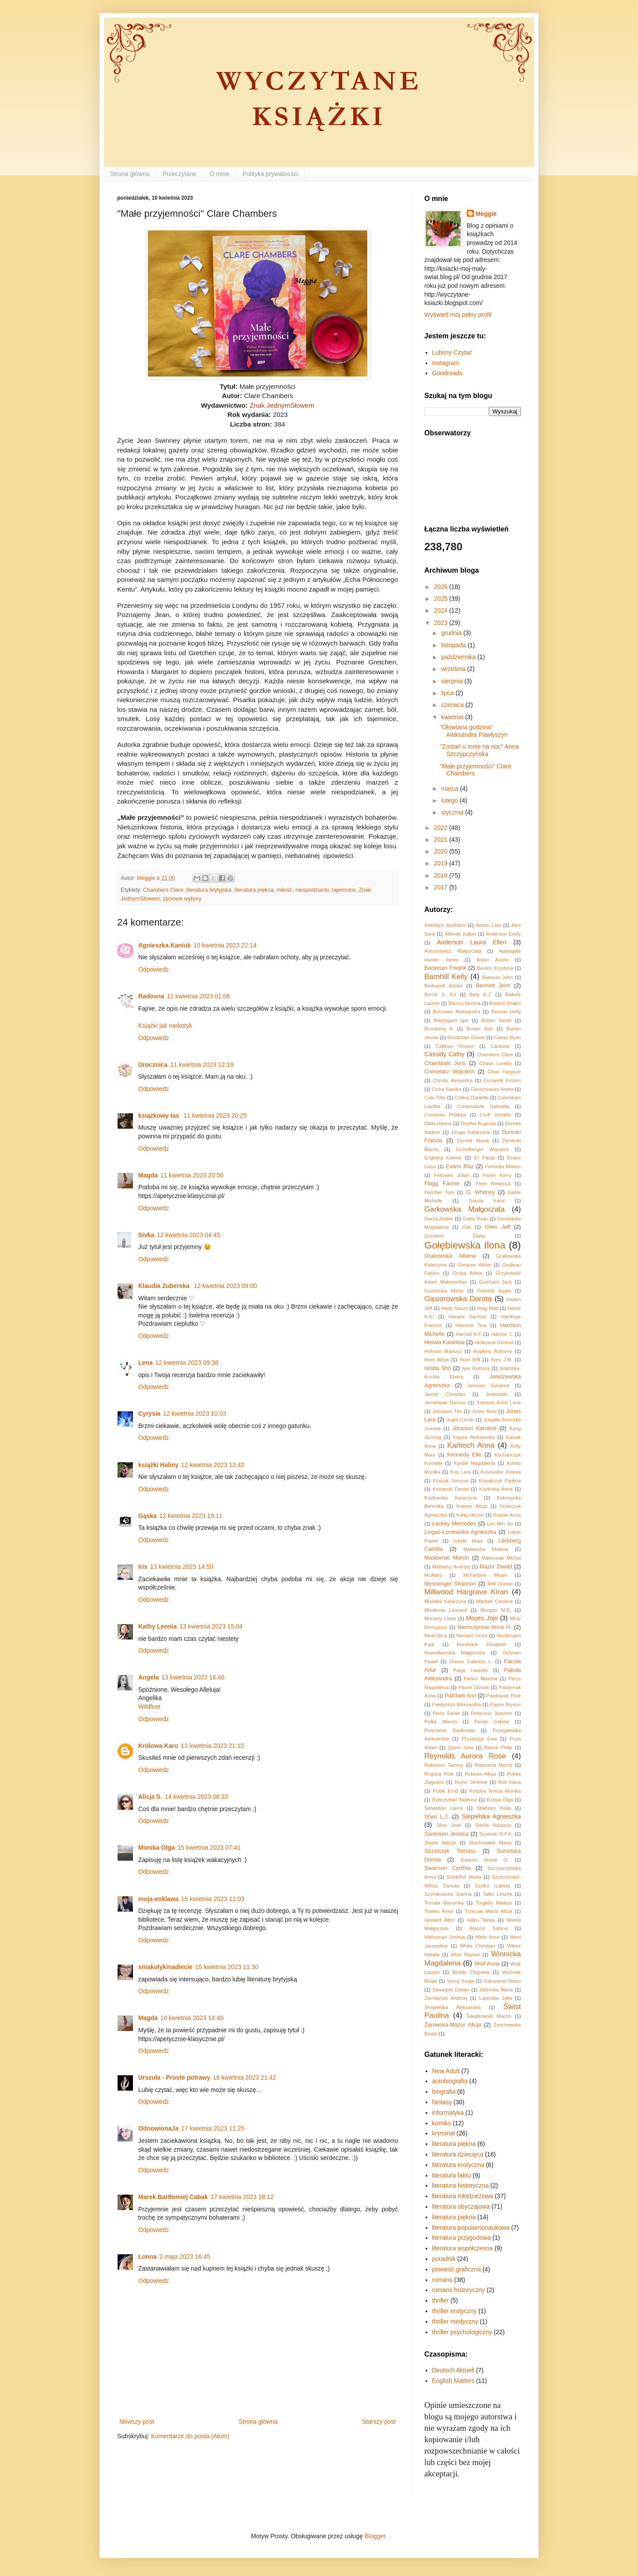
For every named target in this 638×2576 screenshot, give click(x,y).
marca (450, 788)
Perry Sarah (446, 1713)
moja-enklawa (158, 1898)
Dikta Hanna (438, 1123)
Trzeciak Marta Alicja (488, 1911)
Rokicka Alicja (480, 1773)
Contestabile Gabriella (483, 1106)
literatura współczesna (462, 2248)
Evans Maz (460, 1166)
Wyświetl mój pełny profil (457, 314)
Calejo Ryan (507, 1037)
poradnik (444, 2258)
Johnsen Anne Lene (498, 1402)
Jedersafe (496, 1394)
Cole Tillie (435, 1097)
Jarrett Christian (444, 1394)
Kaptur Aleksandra (474, 1437)
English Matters (453, 2380)
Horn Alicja (436, 1359)
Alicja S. (150, 1796)
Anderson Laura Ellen (471, 942)
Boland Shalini (505, 1003)
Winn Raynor (465, 1954)
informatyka (448, 2112)
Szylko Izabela (492, 1885)
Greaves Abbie (474, 1264)
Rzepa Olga (500, 1799)
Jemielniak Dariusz (445, 1402)
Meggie (486, 213)
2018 (441, 875)
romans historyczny (458, 2289)
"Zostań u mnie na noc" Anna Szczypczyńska (479, 750)
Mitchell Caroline (494, 1601)
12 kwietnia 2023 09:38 (187, 1362)
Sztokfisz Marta (464, 1877)
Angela (148, 1677)
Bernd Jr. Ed (440, 994)
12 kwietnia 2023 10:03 (194, 1413)
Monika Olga (156, 1847)
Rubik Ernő (445, 1791)
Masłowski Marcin (446, 1558)
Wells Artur (487, 1937)
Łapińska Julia (495, 1998)
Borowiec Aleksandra (456, 1011)
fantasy (442, 2102)
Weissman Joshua (444, 1937)
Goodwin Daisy (454, 1235)
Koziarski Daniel (451, 1489)
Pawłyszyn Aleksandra (456, 1704)
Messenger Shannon (450, 1584)
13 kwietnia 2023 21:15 (212, 1745)
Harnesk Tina (471, 1325)
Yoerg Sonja (460, 1981)
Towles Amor (438, 1911)
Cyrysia (149, 1413)
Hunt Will (469, 1359)
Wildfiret (149, 1706)
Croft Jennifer (495, 1114)
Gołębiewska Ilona (464, 1245)
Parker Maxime (481, 1678)
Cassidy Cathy (444, 1054)
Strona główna (130, 173)
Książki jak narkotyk (165, 1025)
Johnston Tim (447, 1411)
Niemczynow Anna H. (485, 1627)
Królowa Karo (158, 1745)
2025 (441, 598)
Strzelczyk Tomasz (450, 1851)
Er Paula (484, 1157)
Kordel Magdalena (474, 1463)
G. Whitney (480, 1192)
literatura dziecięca (458, 2154)
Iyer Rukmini (476, 1368)
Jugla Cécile (459, 1419)
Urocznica (153, 1064)
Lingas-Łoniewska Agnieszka (460, 1532)
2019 (441, 863)
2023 (441, 622)
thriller (440, 2300)
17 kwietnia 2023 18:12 (242, 2196)
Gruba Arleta (467, 1273)
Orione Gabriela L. (470, 1661)
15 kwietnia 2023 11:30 (226, 1966)
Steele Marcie (440, 1842)
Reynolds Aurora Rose (465, 1756)
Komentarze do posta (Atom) (190, 2436)
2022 (441, 827)
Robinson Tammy (443, 1765)
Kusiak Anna (507, 1515)
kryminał (443, 2133)
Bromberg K (438, 1028)
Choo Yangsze (504, 1071)
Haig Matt (487, 1308)
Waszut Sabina (488, 1928)
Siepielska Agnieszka (491, 1816)
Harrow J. (502, 1334)
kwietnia (453, 717)
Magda (148, 1175)
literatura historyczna (460, 2185)
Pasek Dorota (474, 1687)
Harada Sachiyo (467, 1316)
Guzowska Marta (443, 1290)
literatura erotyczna (458, 2164)
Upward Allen (439, 1920)
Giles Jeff (497, 1227)
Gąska (147, 1515)
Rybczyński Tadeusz (454, 1799)
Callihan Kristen (455, 1046)
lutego (450, 800)
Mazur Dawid (496, 1567)
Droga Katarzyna (471, 1132)
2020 (441, 851)
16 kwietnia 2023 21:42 (244, 2077)
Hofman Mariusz (443, 1351)
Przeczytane (180, 173)
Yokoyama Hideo (502, 1981)
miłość (285, 890)
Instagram (445, 362)
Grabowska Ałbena (450, 1256)
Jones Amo (484, 1411)
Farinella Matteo (503, 1166)
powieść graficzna (456, 2269)
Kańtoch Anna (471, 1445)
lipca (448, 692)
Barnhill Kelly (446, 976)
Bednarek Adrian (443, 985)
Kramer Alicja (471, 1506)
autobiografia (450, 2080)
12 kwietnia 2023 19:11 (190, 1515)
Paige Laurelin (470, 1670)
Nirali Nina (435, 1635)
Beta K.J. (481, 994)
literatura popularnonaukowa (471, 2227)
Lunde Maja (467, 1540)
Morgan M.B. (495, 1610)
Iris (142, 1566)
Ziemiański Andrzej (445, 1998)
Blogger (375, 2536)
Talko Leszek (497, 1894)
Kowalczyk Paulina (500, 1480)
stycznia (453, 812)
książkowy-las (159, 1115)
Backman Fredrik (445, 968)
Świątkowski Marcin (489, 2016)
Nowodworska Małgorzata (454, 1652)
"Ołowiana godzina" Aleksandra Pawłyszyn (474, 731)
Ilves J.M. (502, 1359)
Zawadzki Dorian (451, 1989)
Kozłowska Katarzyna (450, 1497)
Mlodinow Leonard (445, 1610)
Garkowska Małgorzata (464, 1209)
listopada (454, 645)
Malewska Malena (485, 1549)
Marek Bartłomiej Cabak (173, 2196)
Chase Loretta (495, 1063)
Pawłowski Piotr (503, 1695)
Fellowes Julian (452, 1175)
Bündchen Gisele (466, 1037)
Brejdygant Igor (451, 1020)
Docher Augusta (478, 1123)
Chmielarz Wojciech (449, 1072)
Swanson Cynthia (447, 1868)
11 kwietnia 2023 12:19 (201, 1064)
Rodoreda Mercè (493, 1765)
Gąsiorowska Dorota (458, 1299)
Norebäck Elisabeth (481, 1644)
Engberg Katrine (443, 1157)
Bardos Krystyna (495, 968)
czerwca (453, 704)
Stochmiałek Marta (490, 1842)
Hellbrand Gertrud (493, 1342)
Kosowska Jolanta (500, 1472)
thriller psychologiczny (462, 2332)
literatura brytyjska (208, 890)
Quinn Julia (460, 1747)
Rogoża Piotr (439, 1773)
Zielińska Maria (496, 1989)
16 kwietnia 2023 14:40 (191, 2017)
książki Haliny (158, 1464)
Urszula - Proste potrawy (174, 2077)
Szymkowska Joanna (448, 1894)
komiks (442, 2123)
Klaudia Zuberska (164, 1285)
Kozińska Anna (496, 1489)
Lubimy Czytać (452, 352)
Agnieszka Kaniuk (164, 945)
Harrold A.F (468, 1334)
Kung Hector (470, 1515)
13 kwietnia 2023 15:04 (211, 1626)
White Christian (477, 1945)
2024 (441, 610)
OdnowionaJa (158, 2128)
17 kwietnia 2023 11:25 (212, 2128)
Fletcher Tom (439, 1192)
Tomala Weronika (444, 1902)
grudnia (452, 632)
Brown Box (479, 1028)
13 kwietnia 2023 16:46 (193, 1677)
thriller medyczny (455, 2321)
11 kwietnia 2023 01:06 (198, 996)
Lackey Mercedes (454, 1524)
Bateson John (497, 977)
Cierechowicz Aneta (491, 1089)
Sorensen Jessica (446, 1834)
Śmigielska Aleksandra (452, 2007)
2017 (441, 887)
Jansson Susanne (488, 1385)
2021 (441, 839)
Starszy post (379, 2421)
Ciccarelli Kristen (502, 1080)
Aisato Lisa (488, 925)
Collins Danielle (471, 1097)
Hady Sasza (454, 1308)
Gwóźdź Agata (494, 1290)
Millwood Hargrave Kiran (466, 1592)
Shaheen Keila (494, 1808)
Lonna (147, 2256)
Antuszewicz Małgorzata (452, 951)
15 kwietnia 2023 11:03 (212, 1898)
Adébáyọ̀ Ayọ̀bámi (445, 925)
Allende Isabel (460, 933)
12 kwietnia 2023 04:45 (188, 1234)
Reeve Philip (498, 1747)
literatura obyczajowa (461, 2206)
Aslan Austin (493, 959)
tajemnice (344, 890)
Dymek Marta (473, 1140)
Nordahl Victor (471, 1635)
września (454, 668)
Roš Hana (509, 1782)
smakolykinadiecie (165, 1966)
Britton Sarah (496, 1020)
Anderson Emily (503, 933)
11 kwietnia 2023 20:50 (191, 1175)
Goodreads (447, 373)
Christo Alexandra (453, 1080)
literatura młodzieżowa (462, 2195)
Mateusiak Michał (501, 1558)
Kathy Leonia (157, 1626)
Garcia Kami (487, 1200)
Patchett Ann (461, 1696)
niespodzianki (312, 890)
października (459, 656)
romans (442, 2279)
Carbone (500, 1046)
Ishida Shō (437, 1368)
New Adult (446, 2070)
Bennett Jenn (493, 986)
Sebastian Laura (443, 1808)
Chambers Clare (163, 890)
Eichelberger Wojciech (482, 1149)
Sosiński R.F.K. (496, 1834)
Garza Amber (438, 1218)
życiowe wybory (182, 899)
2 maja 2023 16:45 (184, 2256)
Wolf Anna (487, 1964)
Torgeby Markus (494, 1902)
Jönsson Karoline (474, 1428)
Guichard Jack (495, 1281)
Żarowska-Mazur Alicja (452, 2025)
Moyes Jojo (482, 1618)
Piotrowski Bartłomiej (449, 1730)
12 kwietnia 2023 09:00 (225, 1285)
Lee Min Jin (500, 1523)
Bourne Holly (506, 1011)
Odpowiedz (153, 969)
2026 (441, 586)
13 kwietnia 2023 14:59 (181, 1566)
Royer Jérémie (471, 1782)
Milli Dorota (500, 1583)
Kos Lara (460, 1472)
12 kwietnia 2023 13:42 (212, 1464)
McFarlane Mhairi (485, 1575)
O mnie (219, 173)
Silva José (448, 1825)
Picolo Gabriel (491, 1721)
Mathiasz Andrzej (451, 1566)
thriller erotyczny (454, 2310)
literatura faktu (451, 2175)
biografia (444, 2091)
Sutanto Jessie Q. (484, 1859)
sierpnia (452, 681)
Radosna (151, 996)
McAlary (433, 1575)
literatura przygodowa (461, 2237)
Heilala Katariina (444, 1342)
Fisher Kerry (497, 1175)
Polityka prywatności (270, 173)
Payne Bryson (505, 1704)
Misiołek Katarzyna (445, 1601)
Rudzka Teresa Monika (495, 1791)
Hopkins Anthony (492, 1351)
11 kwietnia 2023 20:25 (215, 1115)
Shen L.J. (436, 1817)
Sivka (146, 1234)
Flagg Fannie (442, 1183)
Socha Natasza (493, 1825)
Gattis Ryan (475, 1218)
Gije (466, 1227)
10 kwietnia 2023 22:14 (225, 945)
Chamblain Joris (445, 1063)
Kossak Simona (450, 1480)
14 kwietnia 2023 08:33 (196, 1796)
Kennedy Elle (464, 1455)
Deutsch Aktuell (453, 2370)
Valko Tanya (481, 1920)
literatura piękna (254, 890)
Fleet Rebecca (493, 1183)
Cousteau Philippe (445, 1114)
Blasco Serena (464, 1003)
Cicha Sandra (447, 1089)
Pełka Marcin (440, 1721)
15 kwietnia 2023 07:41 (208, 1847)
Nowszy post (136, 2421)
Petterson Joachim (492, 1713)
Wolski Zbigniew (471, 1972)
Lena (145, 1362)
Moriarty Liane (440, 1618)
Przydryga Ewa (479, 1738)
